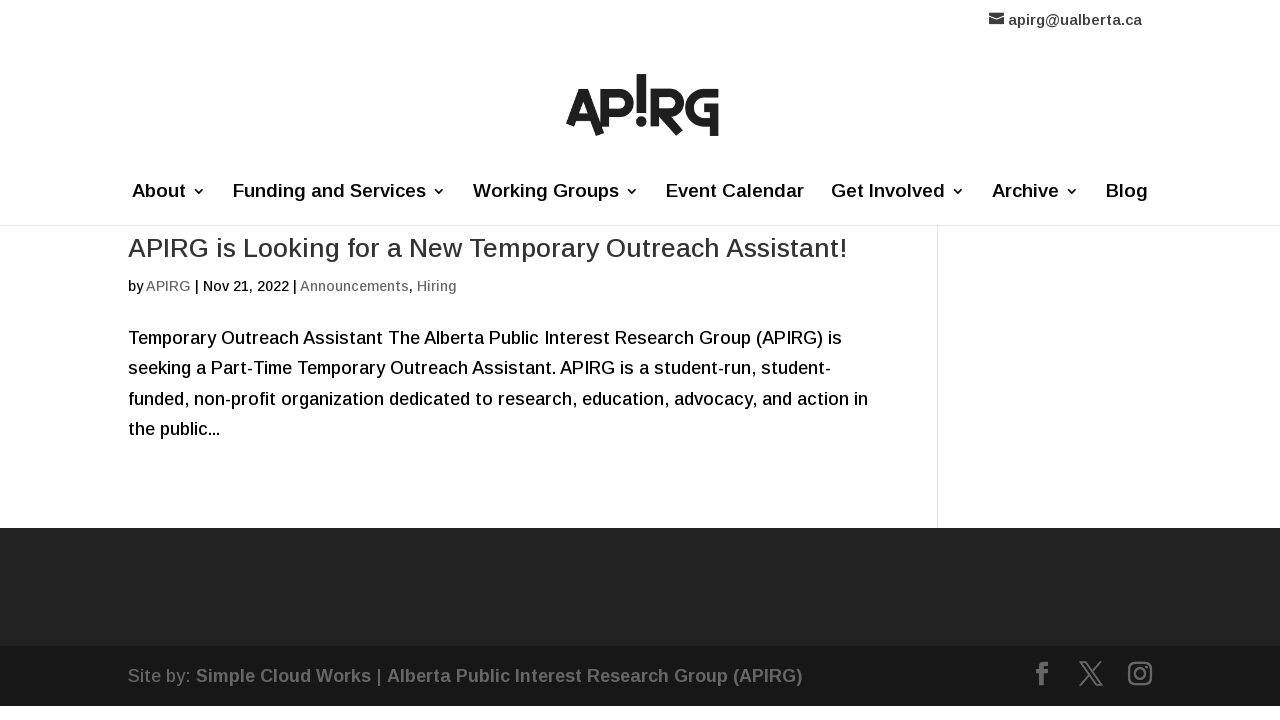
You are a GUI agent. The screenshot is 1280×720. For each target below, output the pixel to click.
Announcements (354, 286)
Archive (1025, 192)
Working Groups (546, 192)
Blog (1127, 192)
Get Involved (888, 192)
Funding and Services (329, 192)
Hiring (436, 286)
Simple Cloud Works (283, 676)
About (159, 192)
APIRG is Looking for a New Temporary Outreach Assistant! (487, 248)
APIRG (168, 286)
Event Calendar (735, 192)
